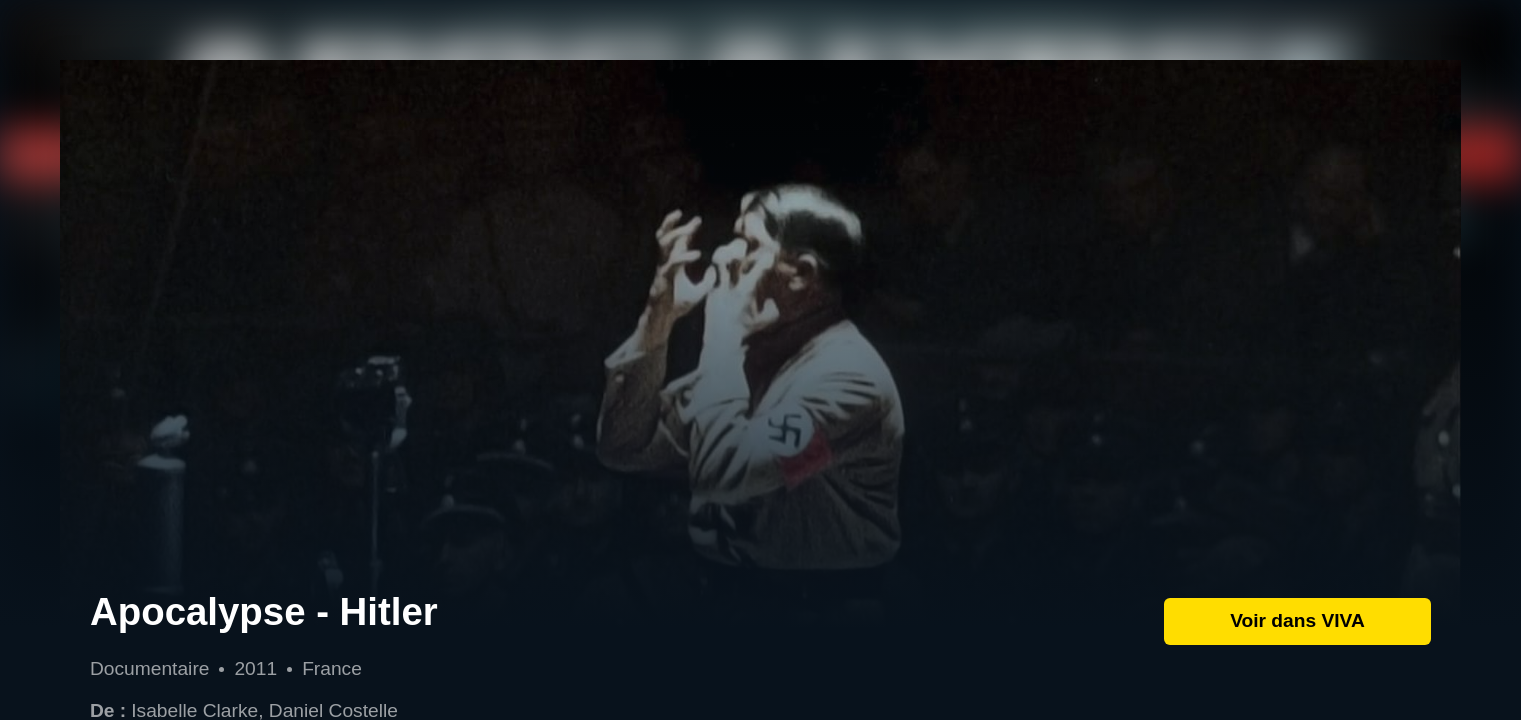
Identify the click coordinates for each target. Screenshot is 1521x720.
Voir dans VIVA (1297, 620)
